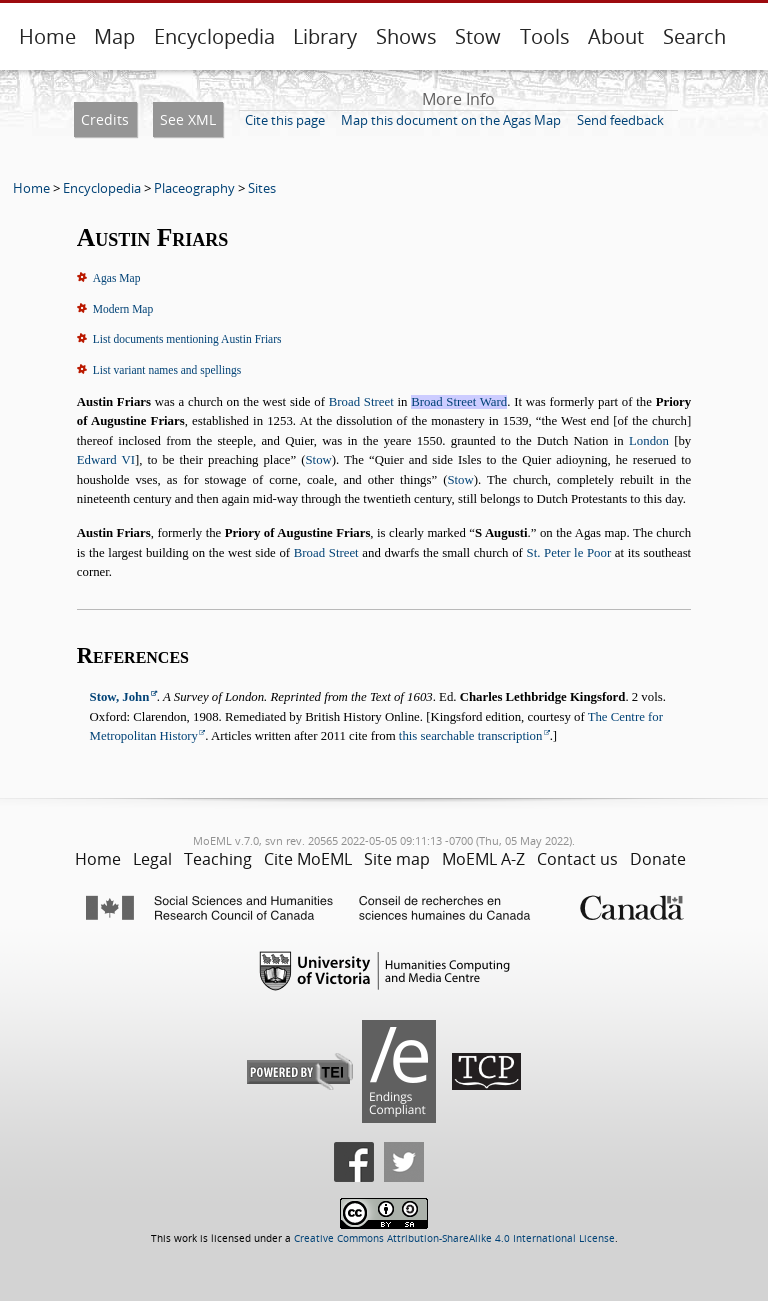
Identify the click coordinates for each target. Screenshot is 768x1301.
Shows (406, 36)
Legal (152, 859)
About (616, 36)
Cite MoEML (308, 859)
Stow (478, 36)
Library (325, 36)
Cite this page (285, 120)
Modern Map (123, 309)
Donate (658, 859)
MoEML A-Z (483, 859)
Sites (262, 188)
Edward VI (106, 460)
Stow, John (120, 697)
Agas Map (117, 278)
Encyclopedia (214, 36)
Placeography (194, 188)
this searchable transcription (471, 736)
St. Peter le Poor (569, 553)
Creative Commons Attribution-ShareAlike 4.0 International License (454, 1238)
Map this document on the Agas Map (451, 120)
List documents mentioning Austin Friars (187, 339)
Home (47, 36)
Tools (545, 36)
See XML (188, 119)
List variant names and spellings (167, 370)
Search (694, 36)
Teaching (218, 859)
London (649, 441)
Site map (397, 859)
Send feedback (620, 120)
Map (114, 36)
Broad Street (361, 402)
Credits (105, 119)
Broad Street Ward (459, 402)
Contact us (577, 859)
